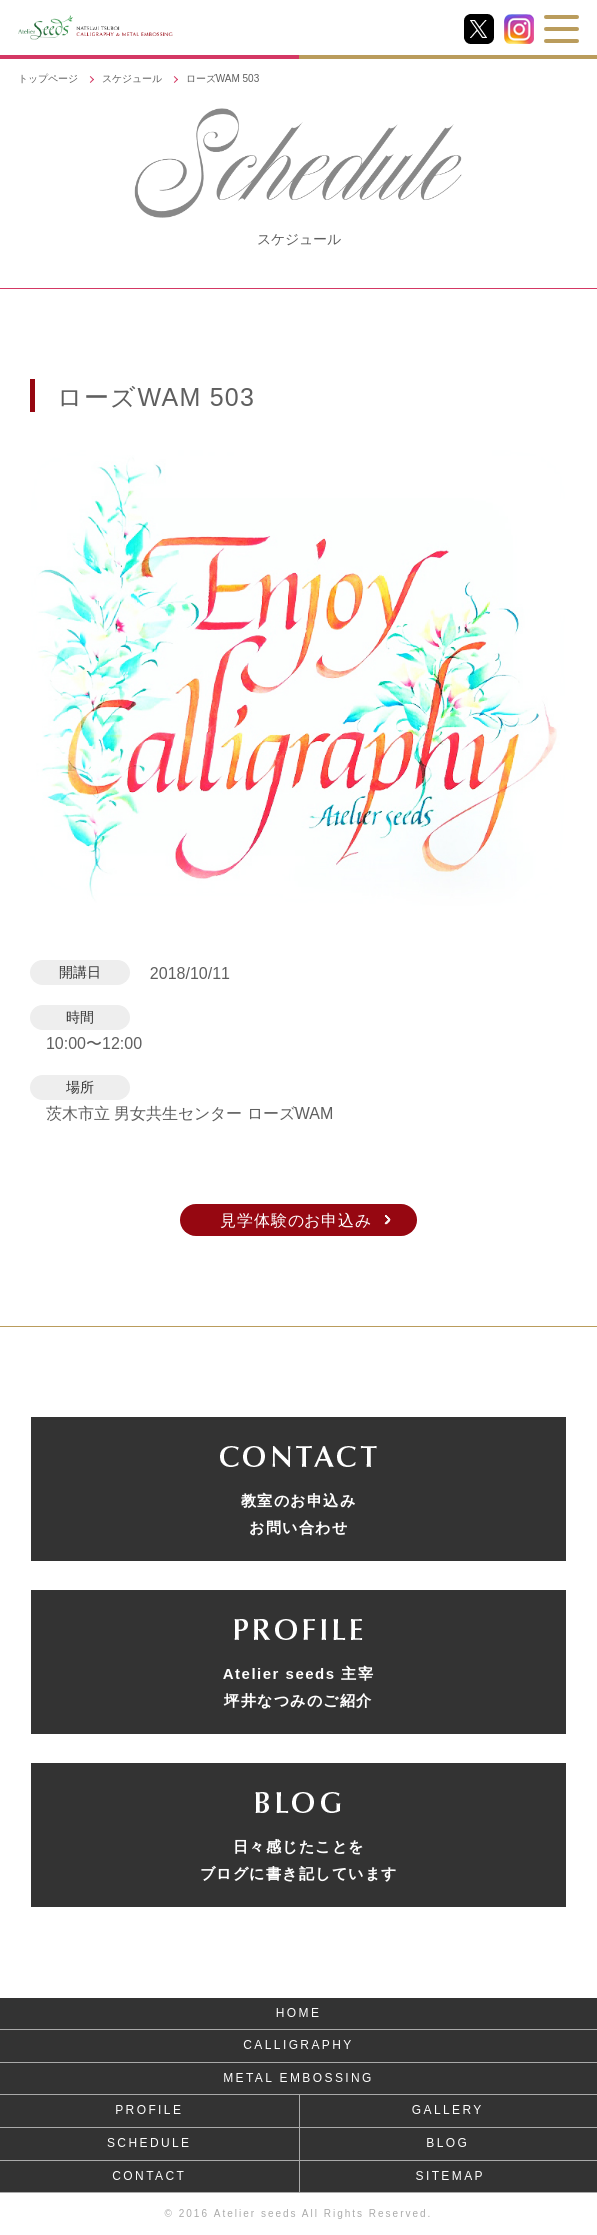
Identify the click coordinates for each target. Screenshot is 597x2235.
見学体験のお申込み (295, 1220)
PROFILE (149, 2110)
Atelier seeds (256, 2213)
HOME (299, 2013)
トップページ (48, 78)
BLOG (447, 2143)
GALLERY (448, 2110)
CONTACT (149, 2176)
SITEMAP (450, 2176)
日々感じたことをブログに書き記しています (299, 1860)
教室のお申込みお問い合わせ (299, 1514)
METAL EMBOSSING (298, 2078)
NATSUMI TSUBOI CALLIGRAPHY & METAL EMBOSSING (166, 27)
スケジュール (132, 78)
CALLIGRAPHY (298, 2045)
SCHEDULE (149, 2143)
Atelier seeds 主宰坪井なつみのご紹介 (299, 1687)
